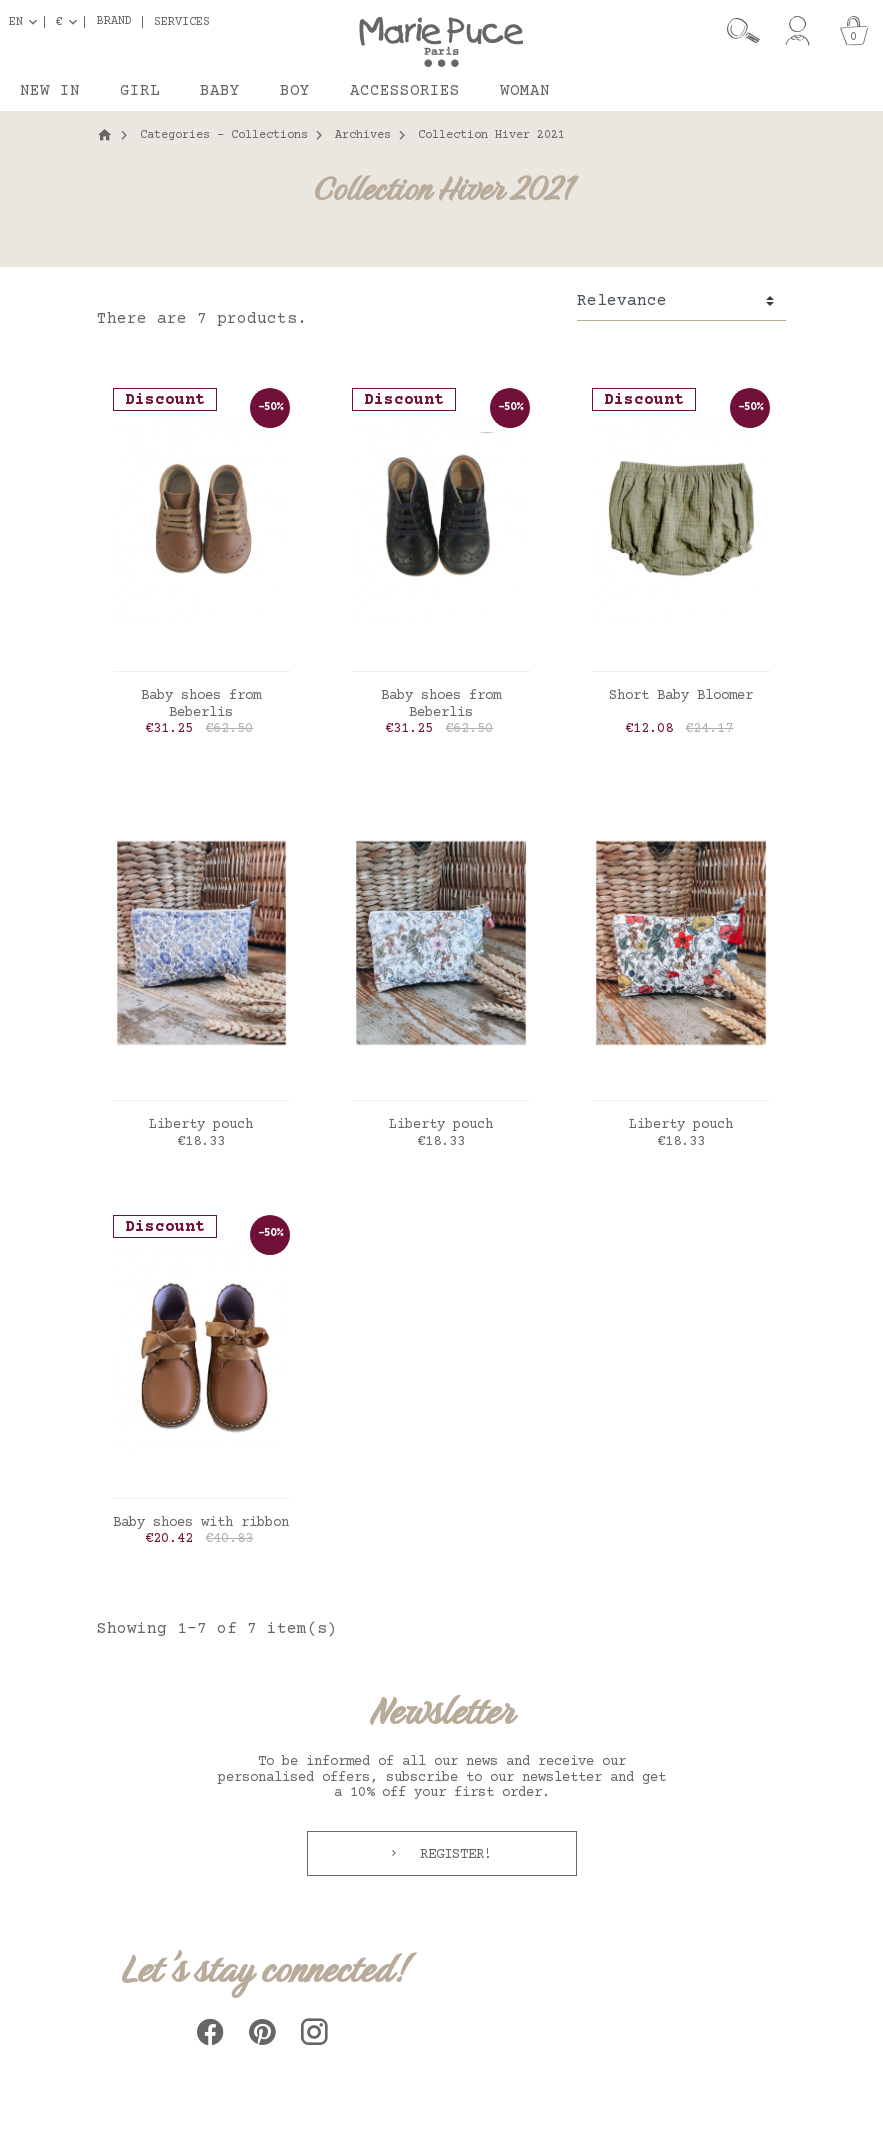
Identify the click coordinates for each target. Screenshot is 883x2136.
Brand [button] (114, 22)
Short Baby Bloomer (681, 696)
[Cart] (854, 31)
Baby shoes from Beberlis (201, 704)
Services (182, 22)
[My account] (797, 31)
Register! (452, 1855)
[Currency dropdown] (70, 22)
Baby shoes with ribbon (201, 1523)
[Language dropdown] (27, 22)
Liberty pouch (201, 1125)
